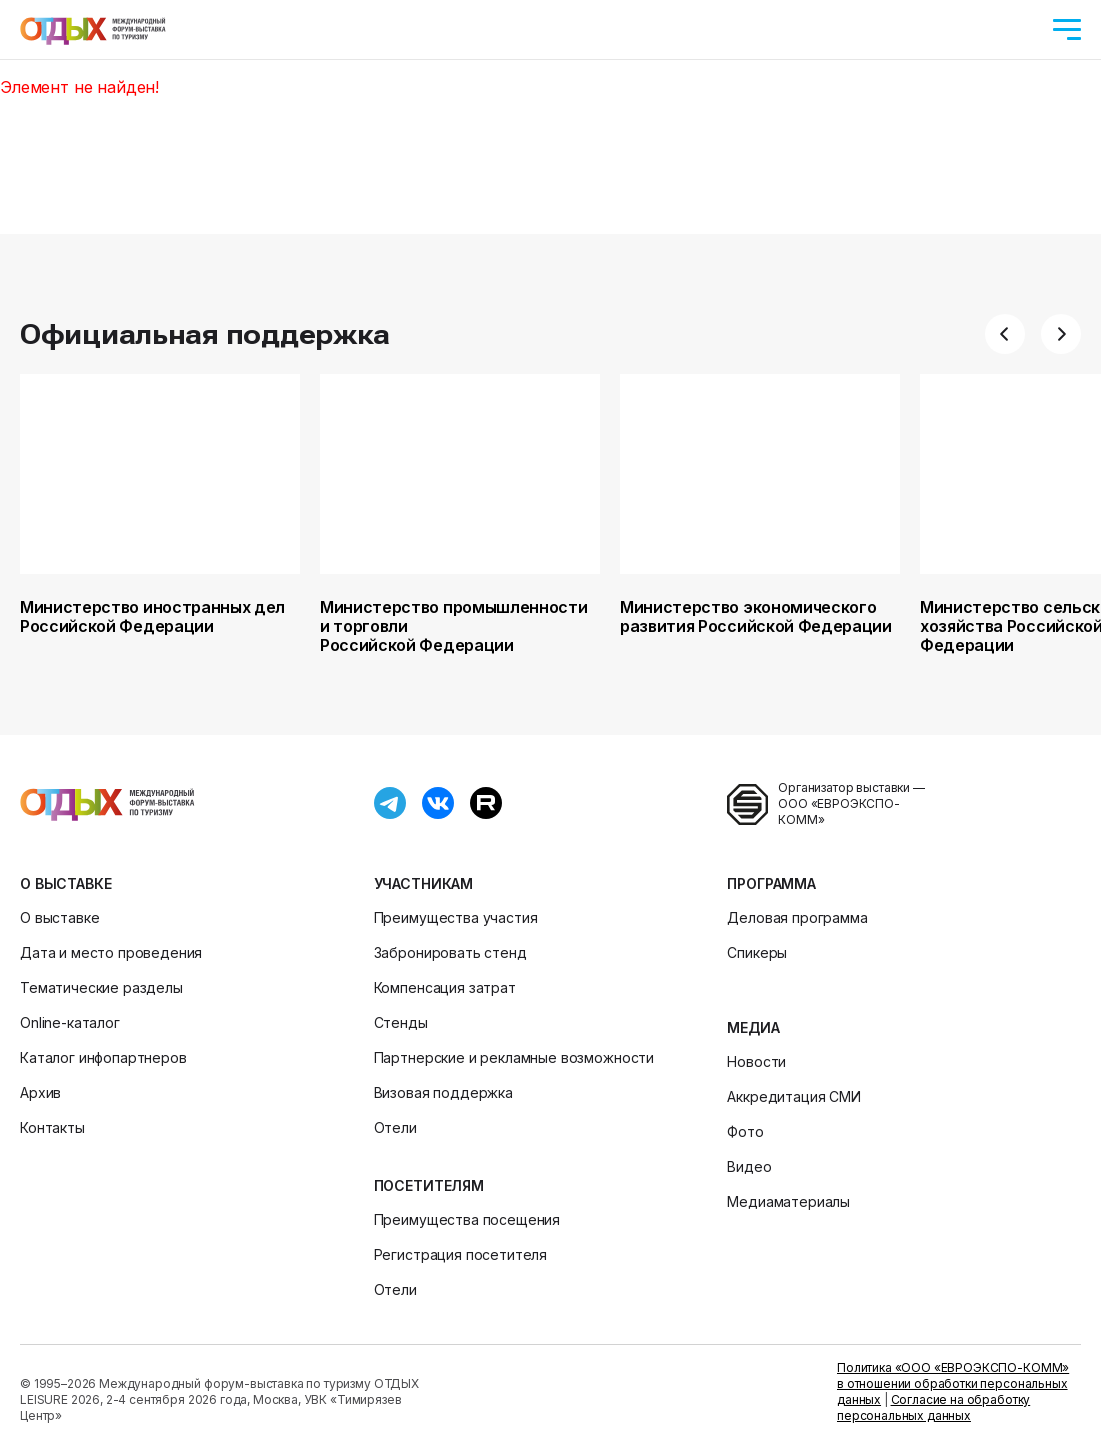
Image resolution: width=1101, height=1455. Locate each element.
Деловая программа (797, 917)
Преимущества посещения (467, 1219)
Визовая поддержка (443, 1092)
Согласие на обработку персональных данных (933, 1407)
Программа (771, 883)
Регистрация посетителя (460, 1254)
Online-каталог (70, 1022)
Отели (395, 1127)
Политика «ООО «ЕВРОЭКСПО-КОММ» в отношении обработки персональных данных (953, 1383)
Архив (40, 1092)
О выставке (65, 883)
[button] (1005, 334)
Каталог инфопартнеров (103, 1057)
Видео (749, 1166)
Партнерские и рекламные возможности (514, 1057)
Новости (756, 1061)
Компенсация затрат (445, 987)
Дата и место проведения (111, 952)
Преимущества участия (456, 917)
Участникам (423, 883)
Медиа (753, 1027)
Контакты (52, 1127)
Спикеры (757, 952)
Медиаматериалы (788, 1201)
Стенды (401, 1022)
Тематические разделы (101, 987)
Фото (745, 1131)
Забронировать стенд (450, 952)
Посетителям (429, 1185)
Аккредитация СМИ (793, 1096)
